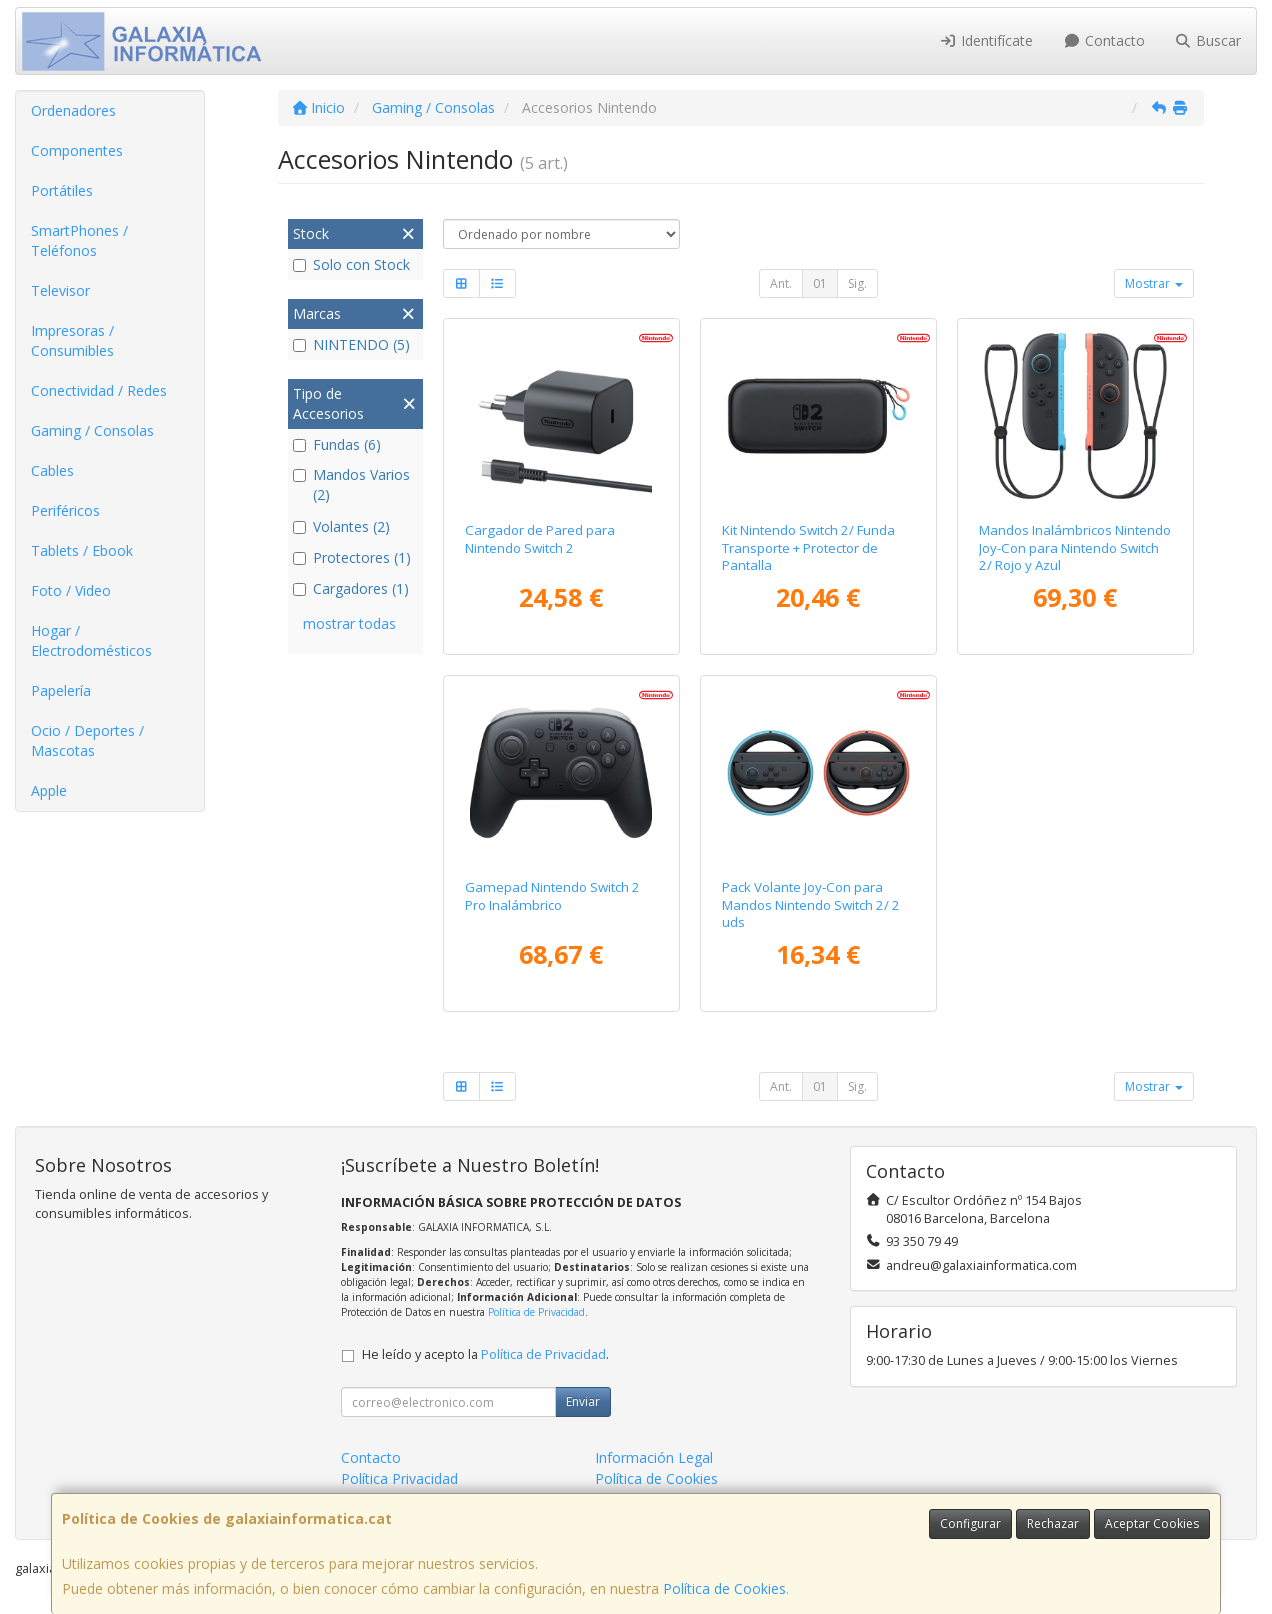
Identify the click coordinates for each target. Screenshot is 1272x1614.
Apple (49, 790)
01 (820, 283)
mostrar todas (349, 623)
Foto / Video (71, 590)
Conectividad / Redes (99, 390)
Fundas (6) (337, 444)
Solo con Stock (351, 264)
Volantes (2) (341, 526)
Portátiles (62, 190)
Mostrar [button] (1154, 283)
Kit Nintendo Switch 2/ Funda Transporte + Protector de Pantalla (808, 547)
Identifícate (987, 40)
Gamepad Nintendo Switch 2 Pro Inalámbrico (552, 895)
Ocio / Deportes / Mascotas (87, 740)
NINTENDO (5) (351, 344)
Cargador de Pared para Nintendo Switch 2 (540, 538)
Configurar (970, 1523)
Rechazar (1053, 1523)
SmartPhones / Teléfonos (79, 240)
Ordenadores (73, 110)
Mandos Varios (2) (351, 484)
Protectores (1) (352, 557)
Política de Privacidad (536, 1312)
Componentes (77, 150)
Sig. (857, 283)
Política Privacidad (399, 1478)
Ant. (781, 283)
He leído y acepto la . (485, 1354)
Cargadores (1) (351, 588)
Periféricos (65, 510)
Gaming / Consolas (92, 430)
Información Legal (654, 1457)
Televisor (60, 290)
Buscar (1208, 40)
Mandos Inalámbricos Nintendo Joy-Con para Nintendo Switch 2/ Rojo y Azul (1075, 547)
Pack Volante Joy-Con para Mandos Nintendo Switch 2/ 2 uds (811, 904)
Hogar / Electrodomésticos (91, 640)
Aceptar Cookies (1152, 1523)
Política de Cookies (724, 1588)
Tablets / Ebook (82, 550)
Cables (52, 470)
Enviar (583, 1401)
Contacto (1104, 40)
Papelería (61, 690)
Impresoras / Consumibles (72, 340)
